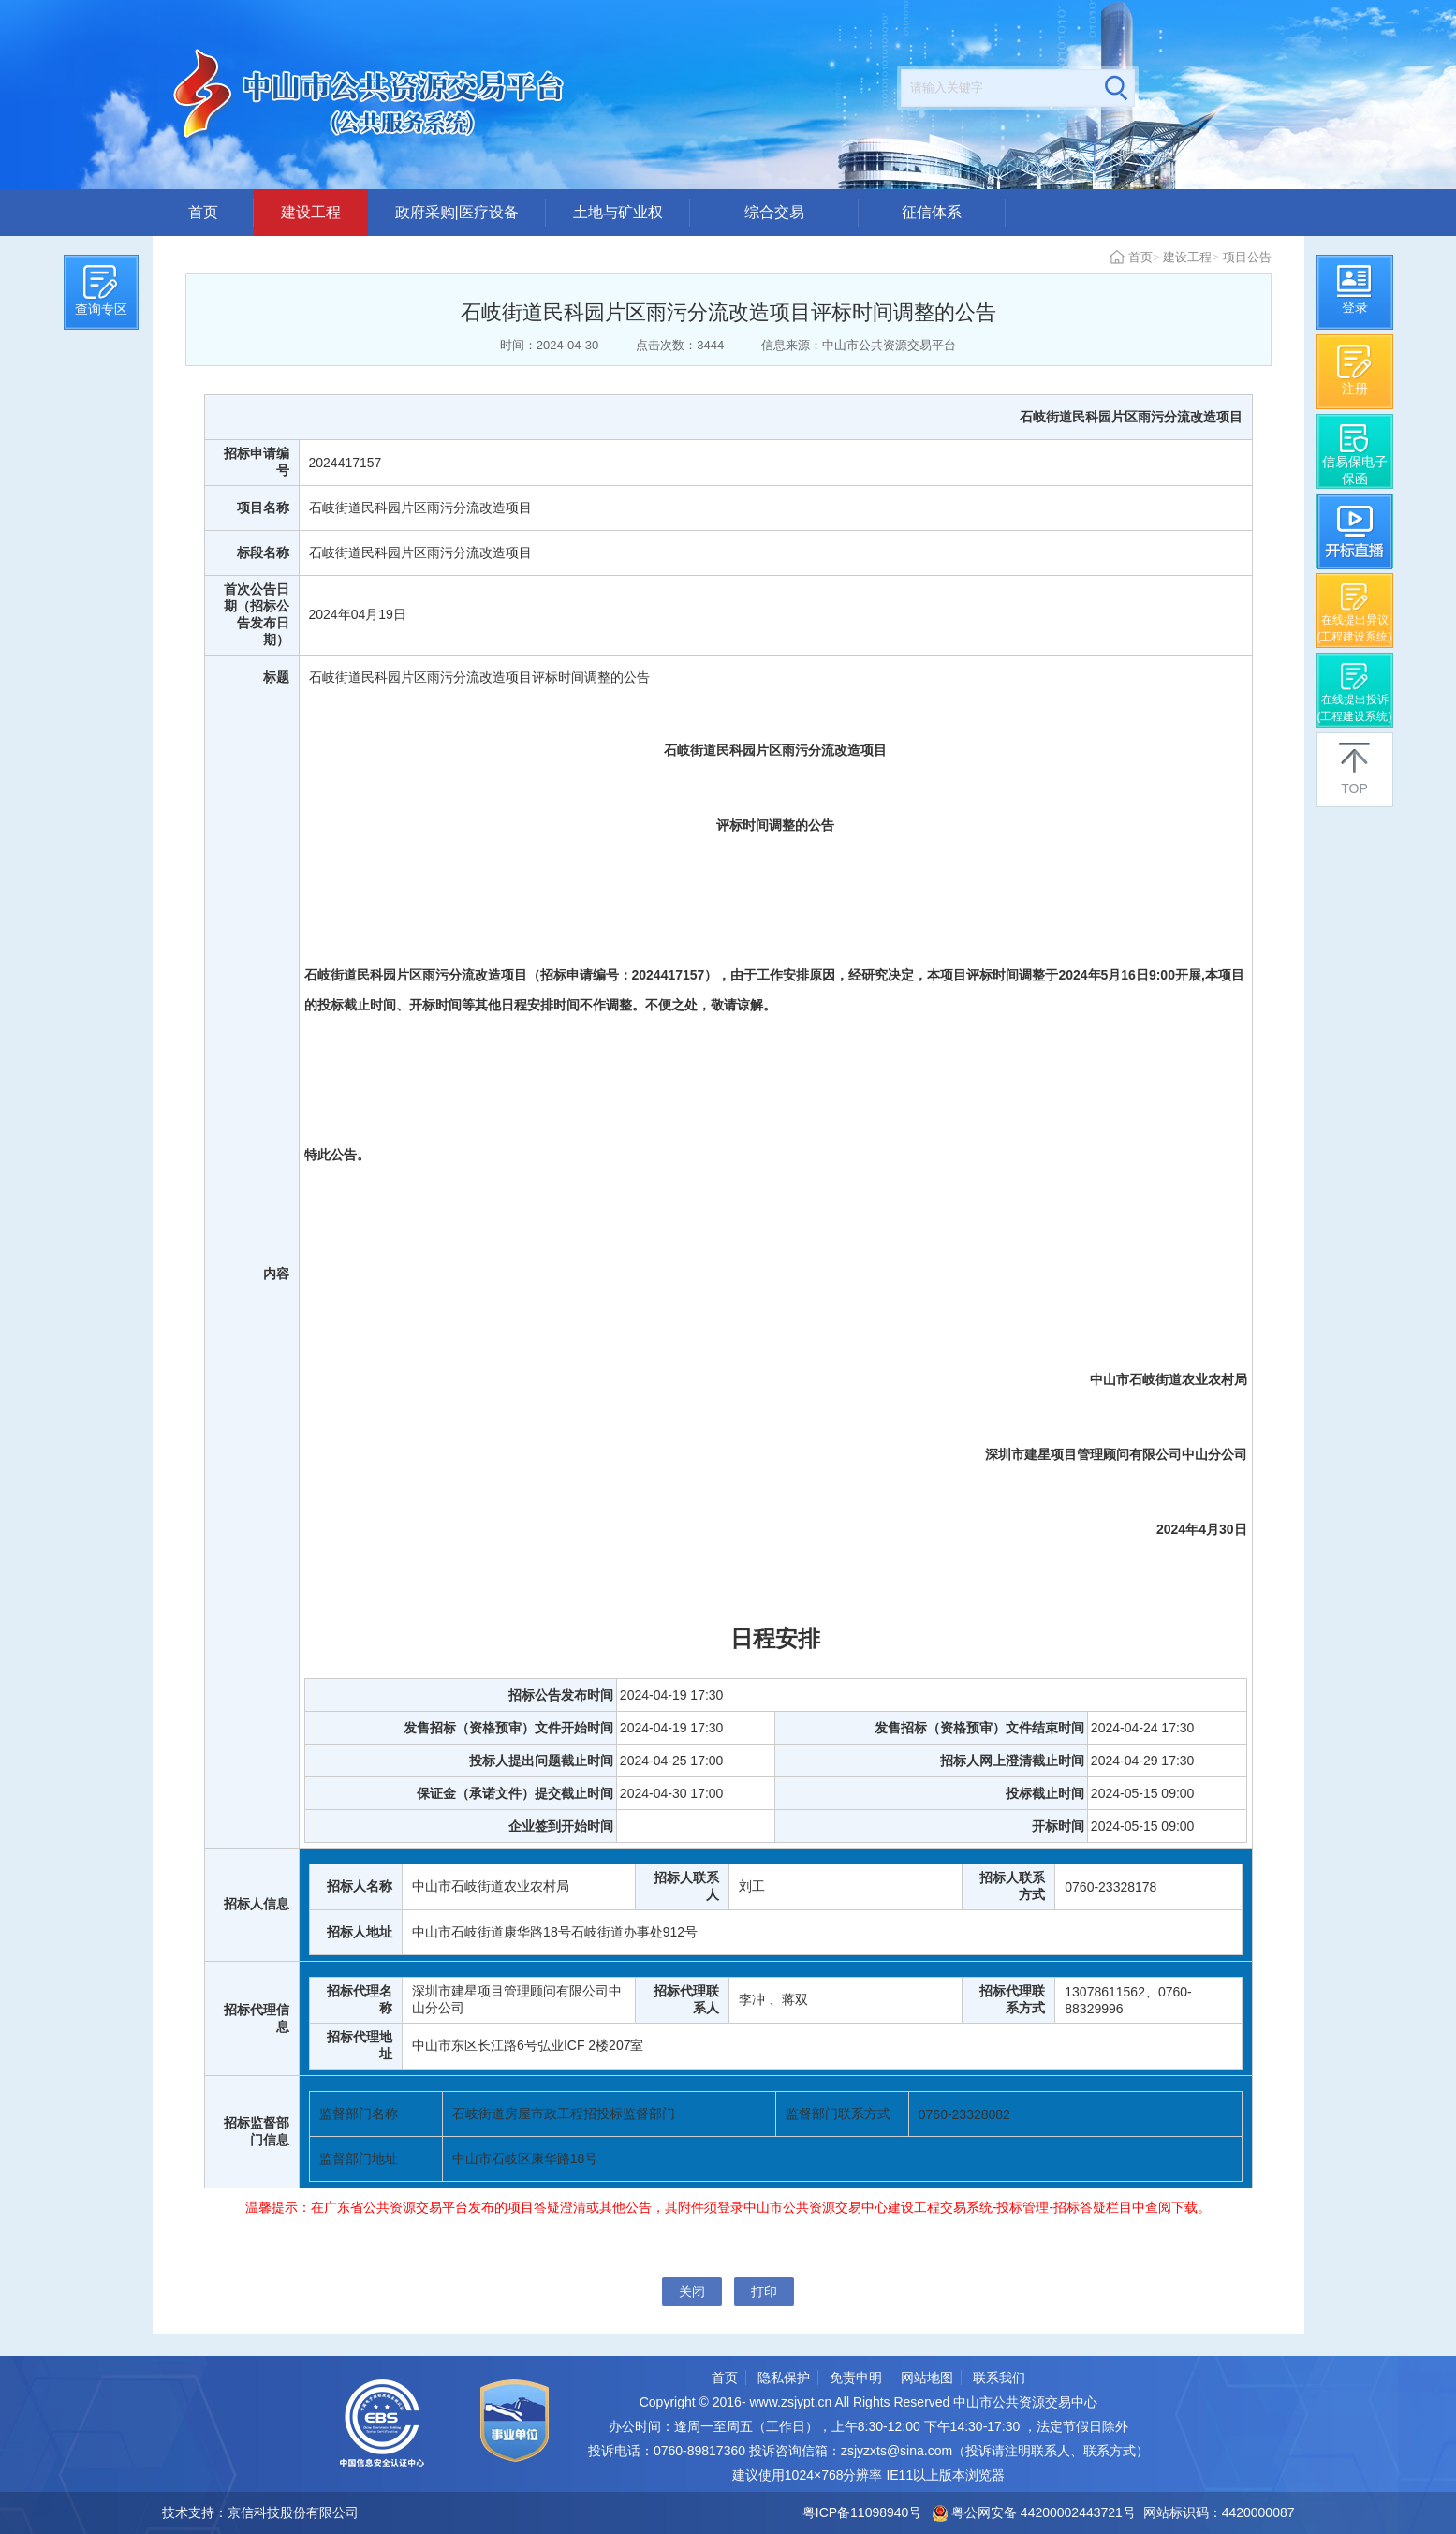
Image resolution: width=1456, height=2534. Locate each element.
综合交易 (774, 212)
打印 (764, 2291)
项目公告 (1247, 257)
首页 (203, 212)
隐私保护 (783, 2377)
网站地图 (927, 2377)
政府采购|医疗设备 (457, 212)
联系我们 (999, 2377)
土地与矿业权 (618, 212)
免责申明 (856, 2377)
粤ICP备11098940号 (862, 2512)
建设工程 (311, 212)
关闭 (692, 2291)
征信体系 (932, 212)
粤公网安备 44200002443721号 (1034, 2512)
